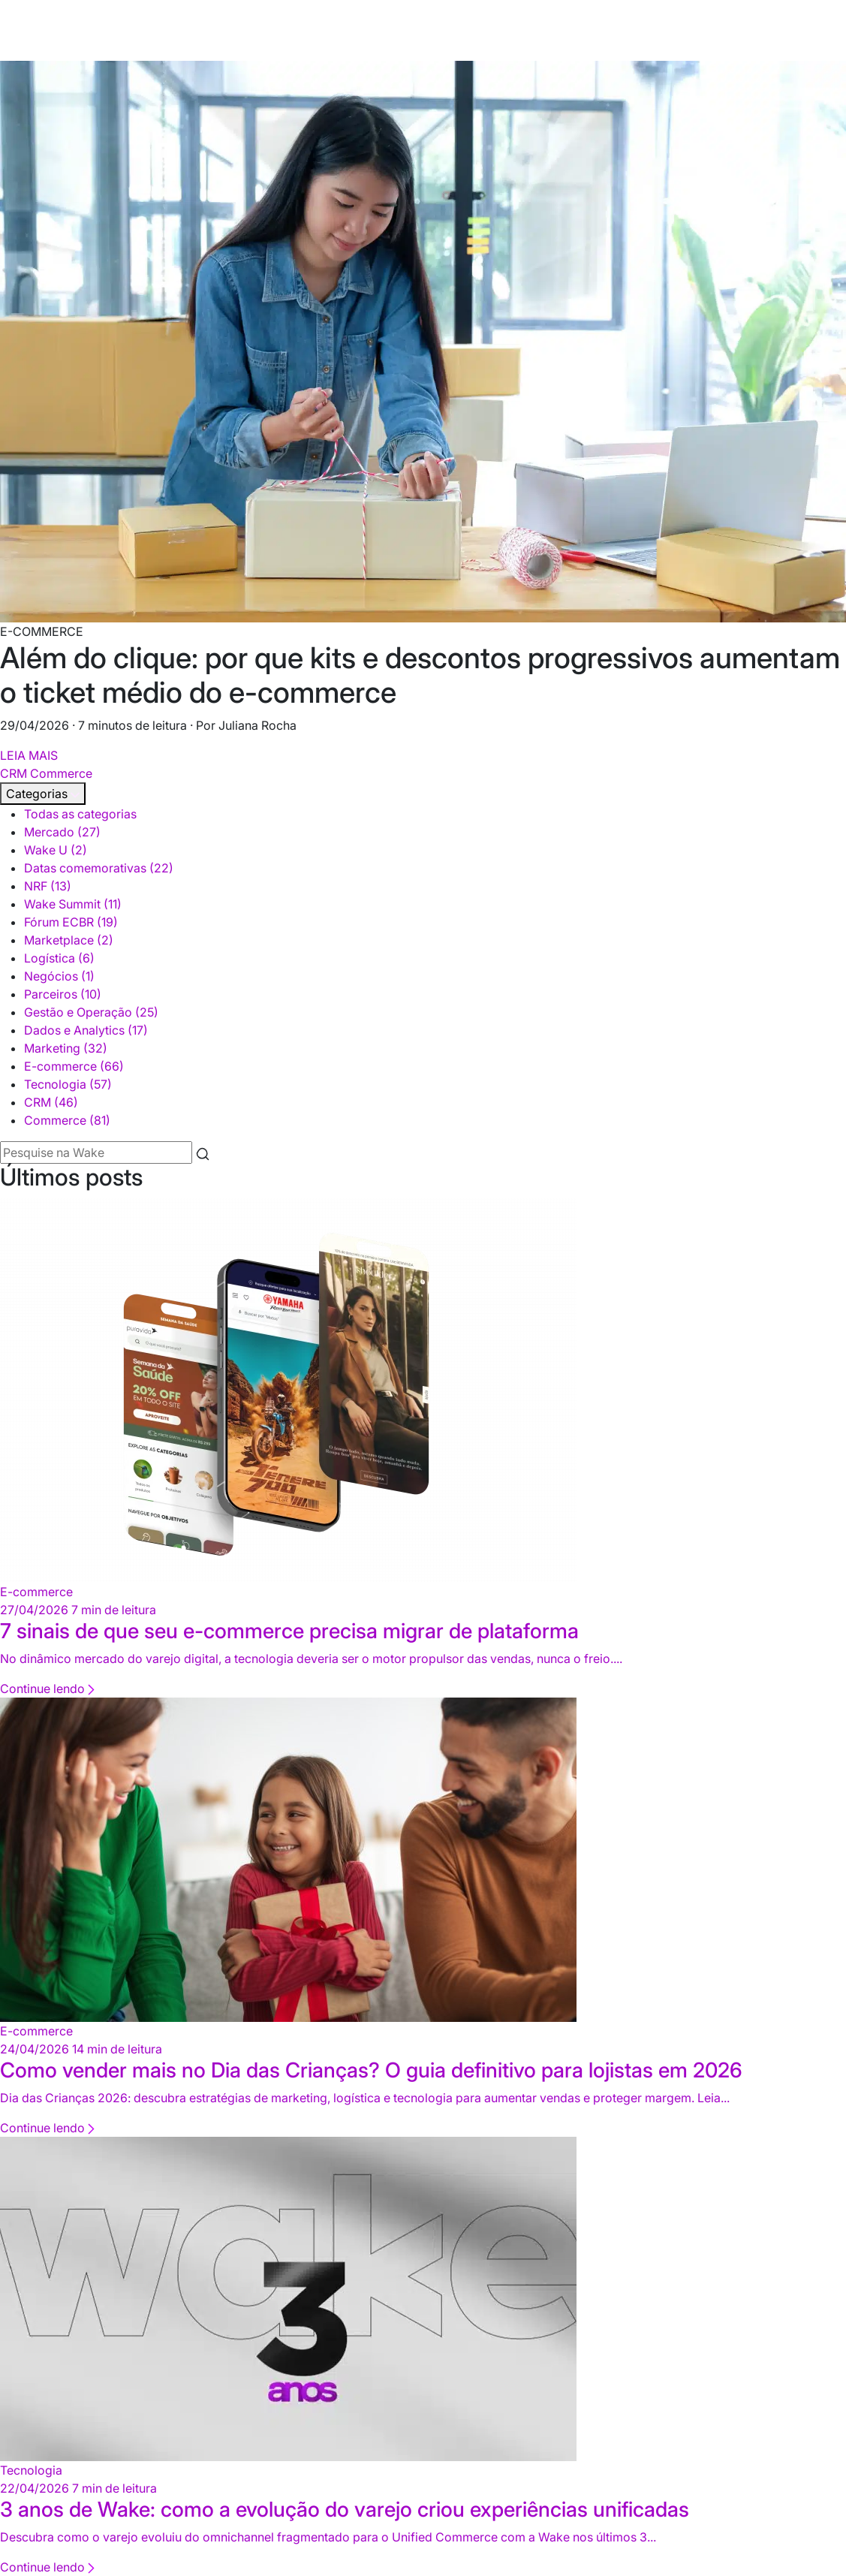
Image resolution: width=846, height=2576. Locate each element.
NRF (47, 885)
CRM (13, 773)
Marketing (65, 1048)
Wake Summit (73, 903)
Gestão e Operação (91, 1012)
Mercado (62, 831)
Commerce (61, 773)
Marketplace (68, 940)
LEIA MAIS (29, 755)
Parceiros (62, 994)
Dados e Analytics (86, 1030)
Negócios (59, 976)
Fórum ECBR (71, 921)
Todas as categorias (80, 813)
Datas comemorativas (98, 867)
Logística (59, 958)
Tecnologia (68, 1084)
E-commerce (74, 1066)
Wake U (55, 849)
